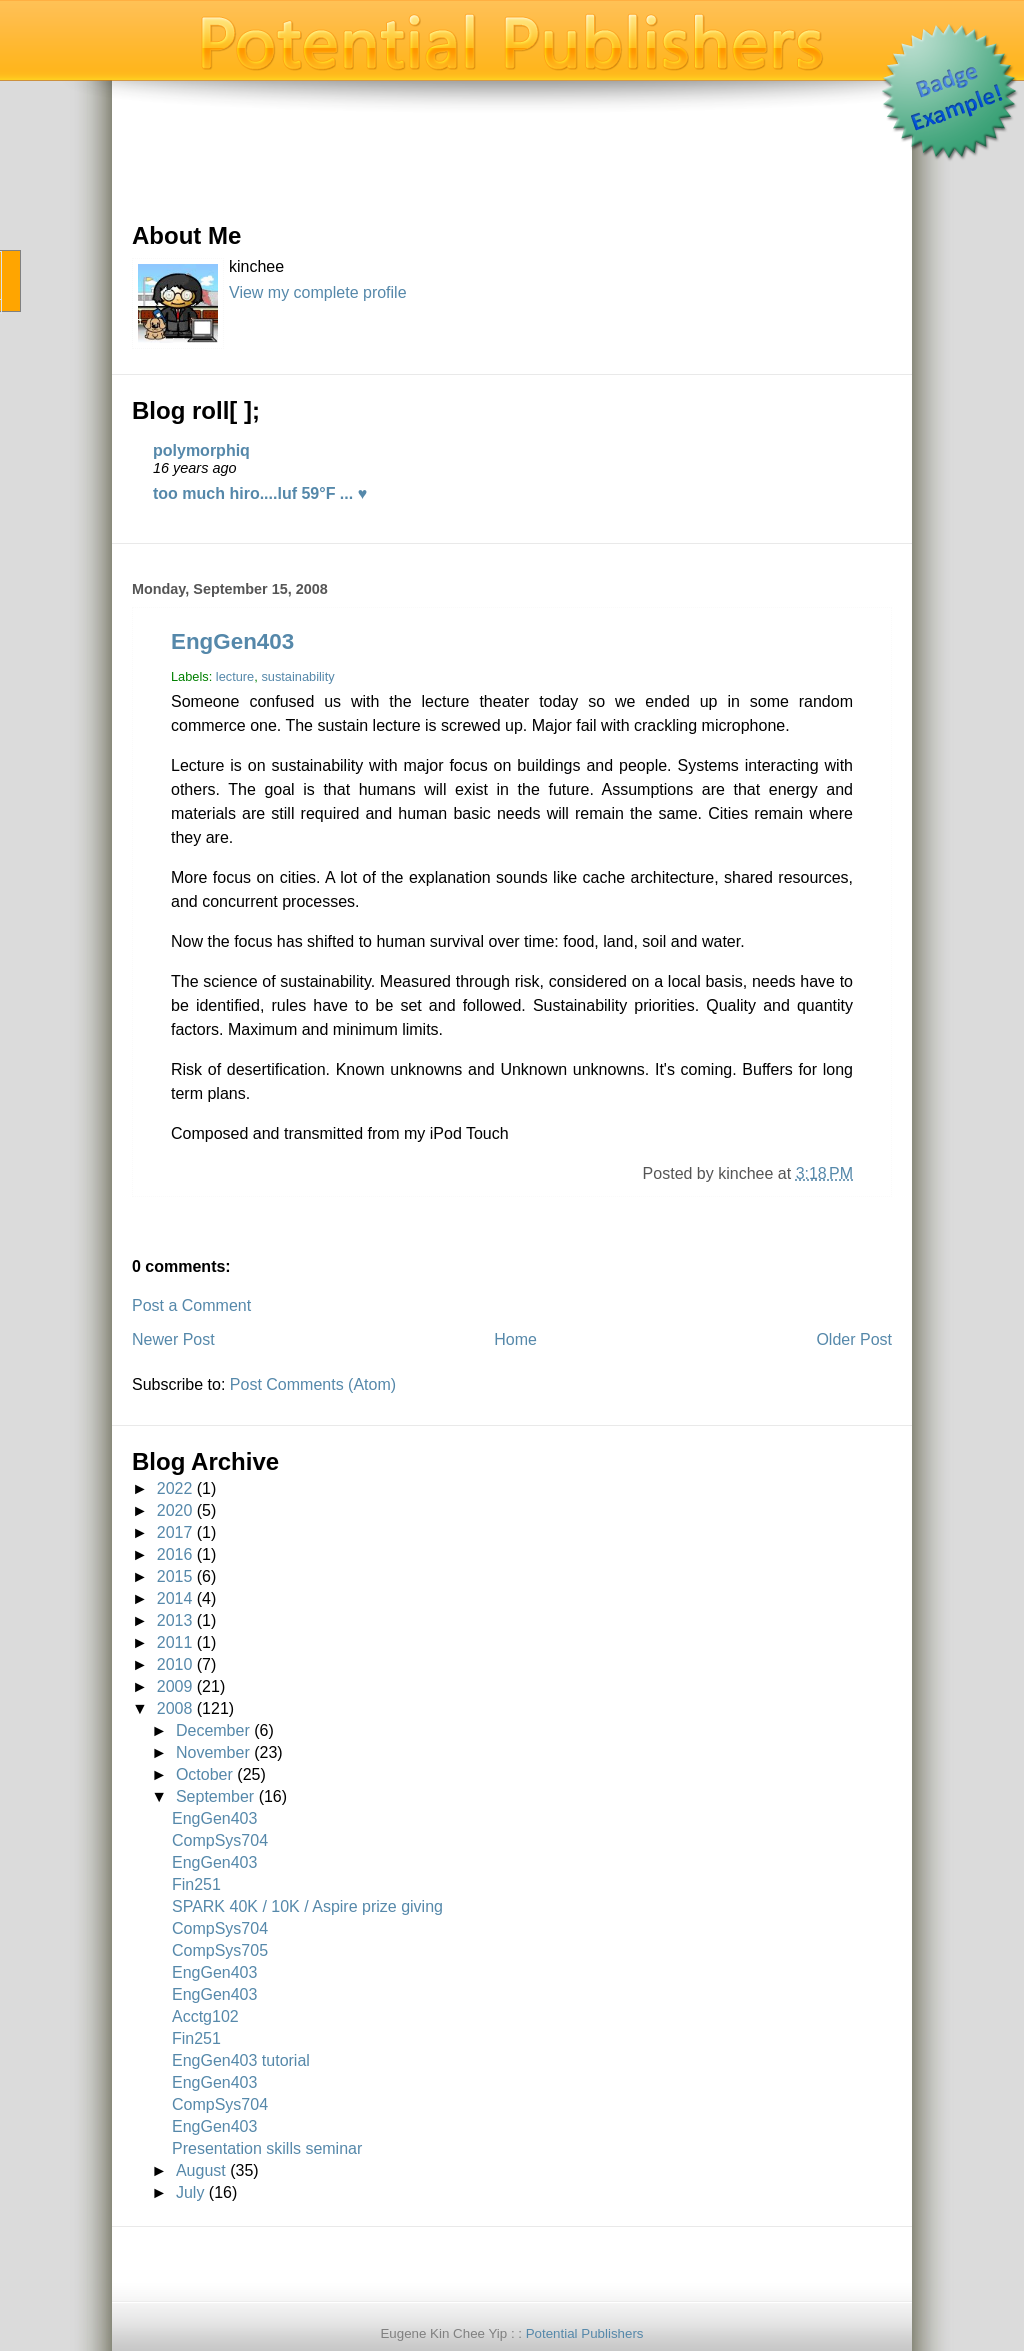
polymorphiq (201, 450)
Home (515, 1339)
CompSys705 (220, 1950)
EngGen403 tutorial (241, 2060)
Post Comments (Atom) (313, 1384)
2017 (175, 1532)
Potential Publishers (585, 2333)
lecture (235, 676)
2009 (175, 1686)
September (215, 1796)
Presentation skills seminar (267, 2148)
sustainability (297, 676)
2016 (175, 1554)
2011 (175, 1642)
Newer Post (173, 1339)
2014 (175, 1598)
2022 (175, 1488)
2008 (175, 1708)
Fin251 (196, 1884)
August (201, 2170)
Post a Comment (191, 1305)
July (190, 2192)
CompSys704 (220, 1840)
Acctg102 (205, 2016)
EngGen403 (232, 641)
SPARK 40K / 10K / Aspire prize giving (307, 1906)
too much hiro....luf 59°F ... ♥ (260, 493)
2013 (175, 1620)
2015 (175, 1576)
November (213, 1752)
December (213, 1730)
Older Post (854, 1339)
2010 (175, 1664)
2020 (175, 1510)
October (204, 1774)
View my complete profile (318, 292)
